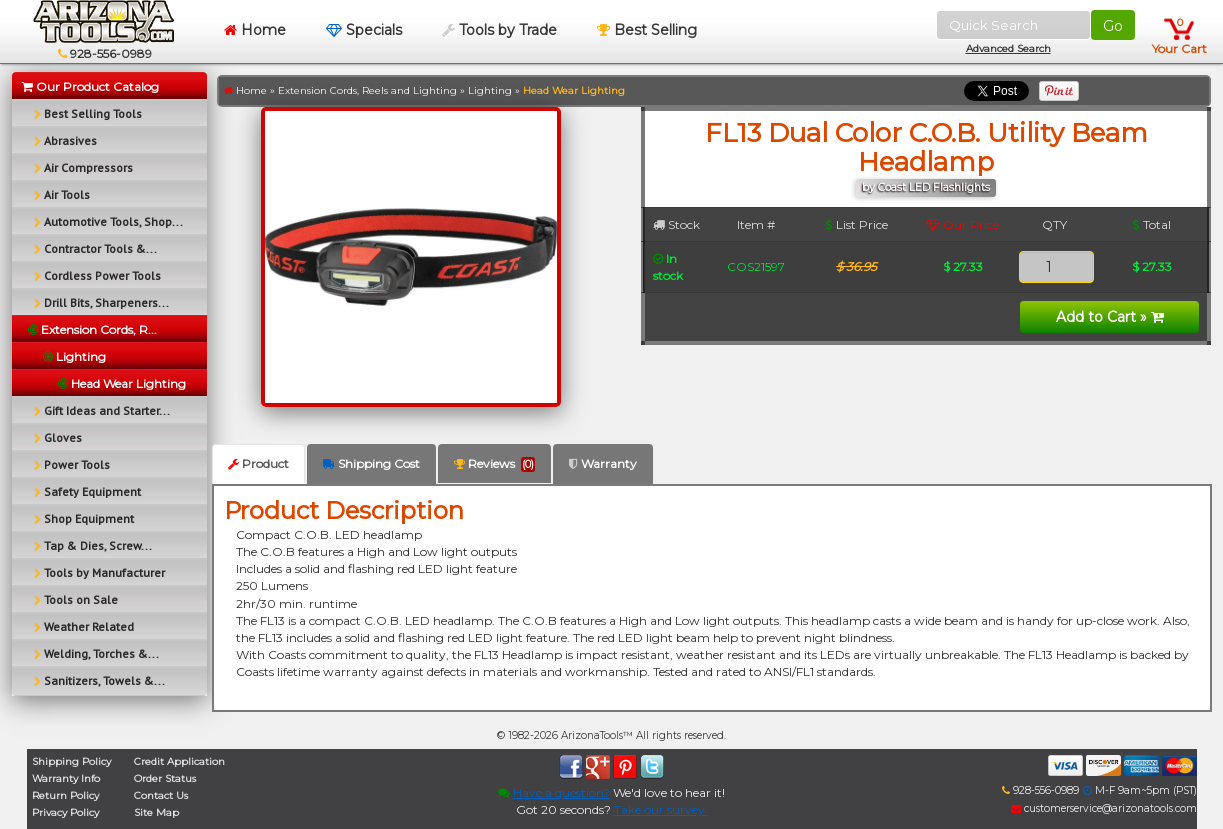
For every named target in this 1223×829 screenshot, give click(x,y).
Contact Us (161, 795)
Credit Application (179, 761)
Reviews (494, 464)
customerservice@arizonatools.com (1104, 808)
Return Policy (65, 795)
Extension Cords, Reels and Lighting (367, 90)
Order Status (165, 778)
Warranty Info (66, 778)
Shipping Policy (71, 761)
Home (255, 30)
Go (1113, 26)
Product (258, 463)
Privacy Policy (65, 812)
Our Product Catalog (90, 86)
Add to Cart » (1110, 317)
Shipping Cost (371, 463)
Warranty (603, 463)
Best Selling (647, 30)
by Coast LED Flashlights (926, 187)
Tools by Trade (499, 30)
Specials (364, 30)
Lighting (490, 90)
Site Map (156, 812)
